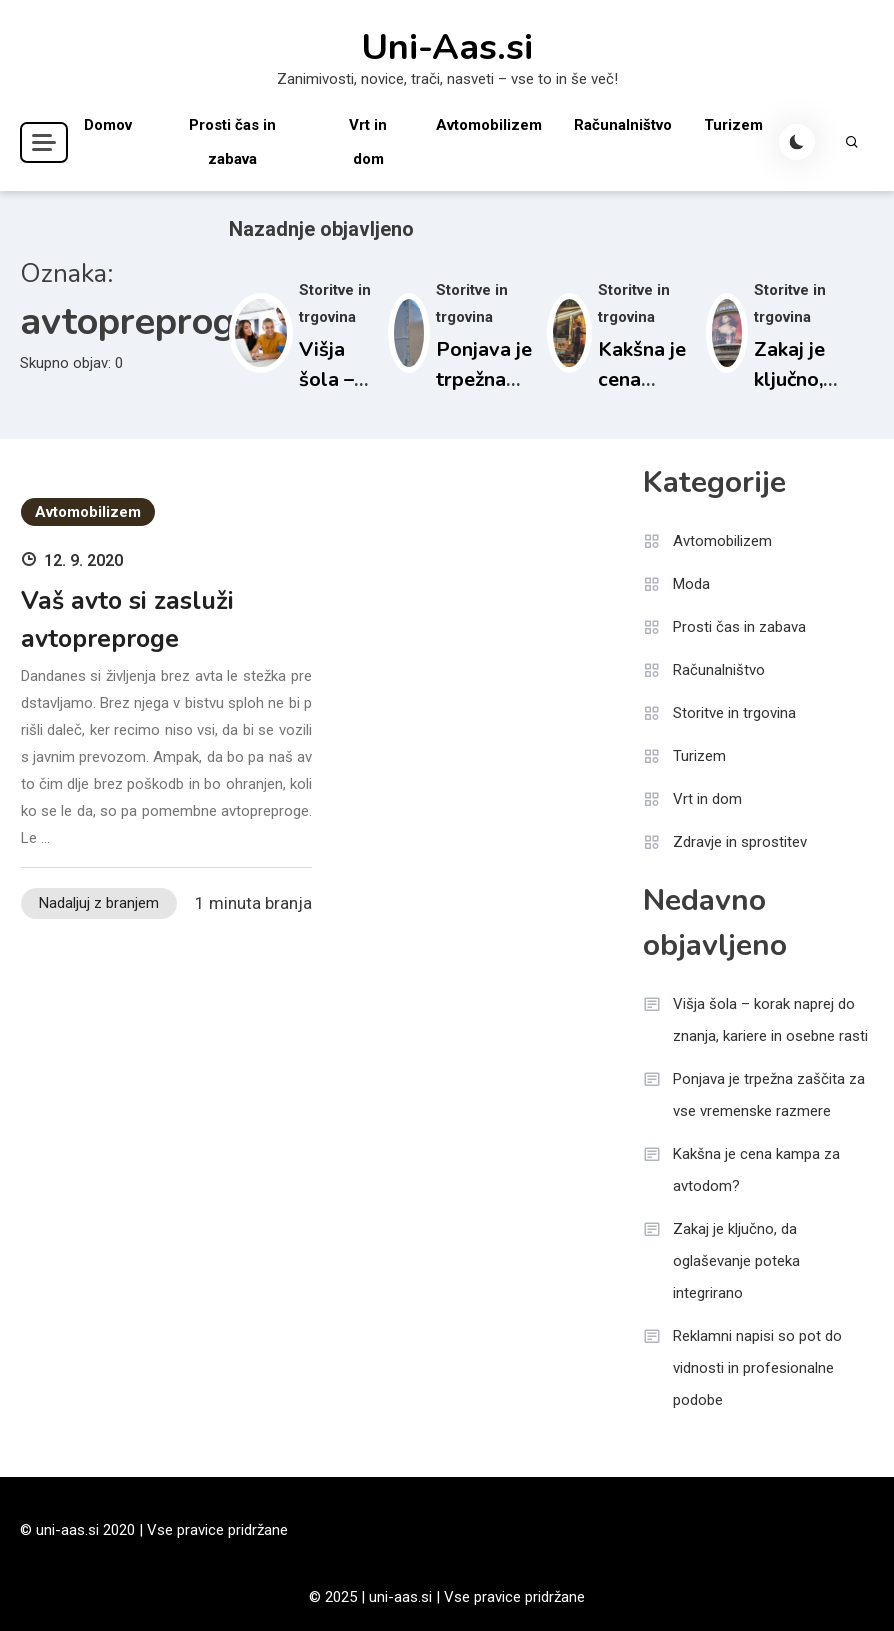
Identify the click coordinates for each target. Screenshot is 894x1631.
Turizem (733, 125)
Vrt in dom (368, 142)
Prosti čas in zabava (232, 142)
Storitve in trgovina (734, 713)
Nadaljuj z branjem (99, 903)
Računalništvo (623, 125)
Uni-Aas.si (447, 48)
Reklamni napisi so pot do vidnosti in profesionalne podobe (757, 1368)
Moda (691, 584)
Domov (108, 125)
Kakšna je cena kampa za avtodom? (756, 1170)
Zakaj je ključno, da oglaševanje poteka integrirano (736, 1261)
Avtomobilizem (489, 125)
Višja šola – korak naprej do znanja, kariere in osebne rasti (770, 1020)
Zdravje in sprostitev (740, 842)
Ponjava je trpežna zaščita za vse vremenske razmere (769, 1095)
